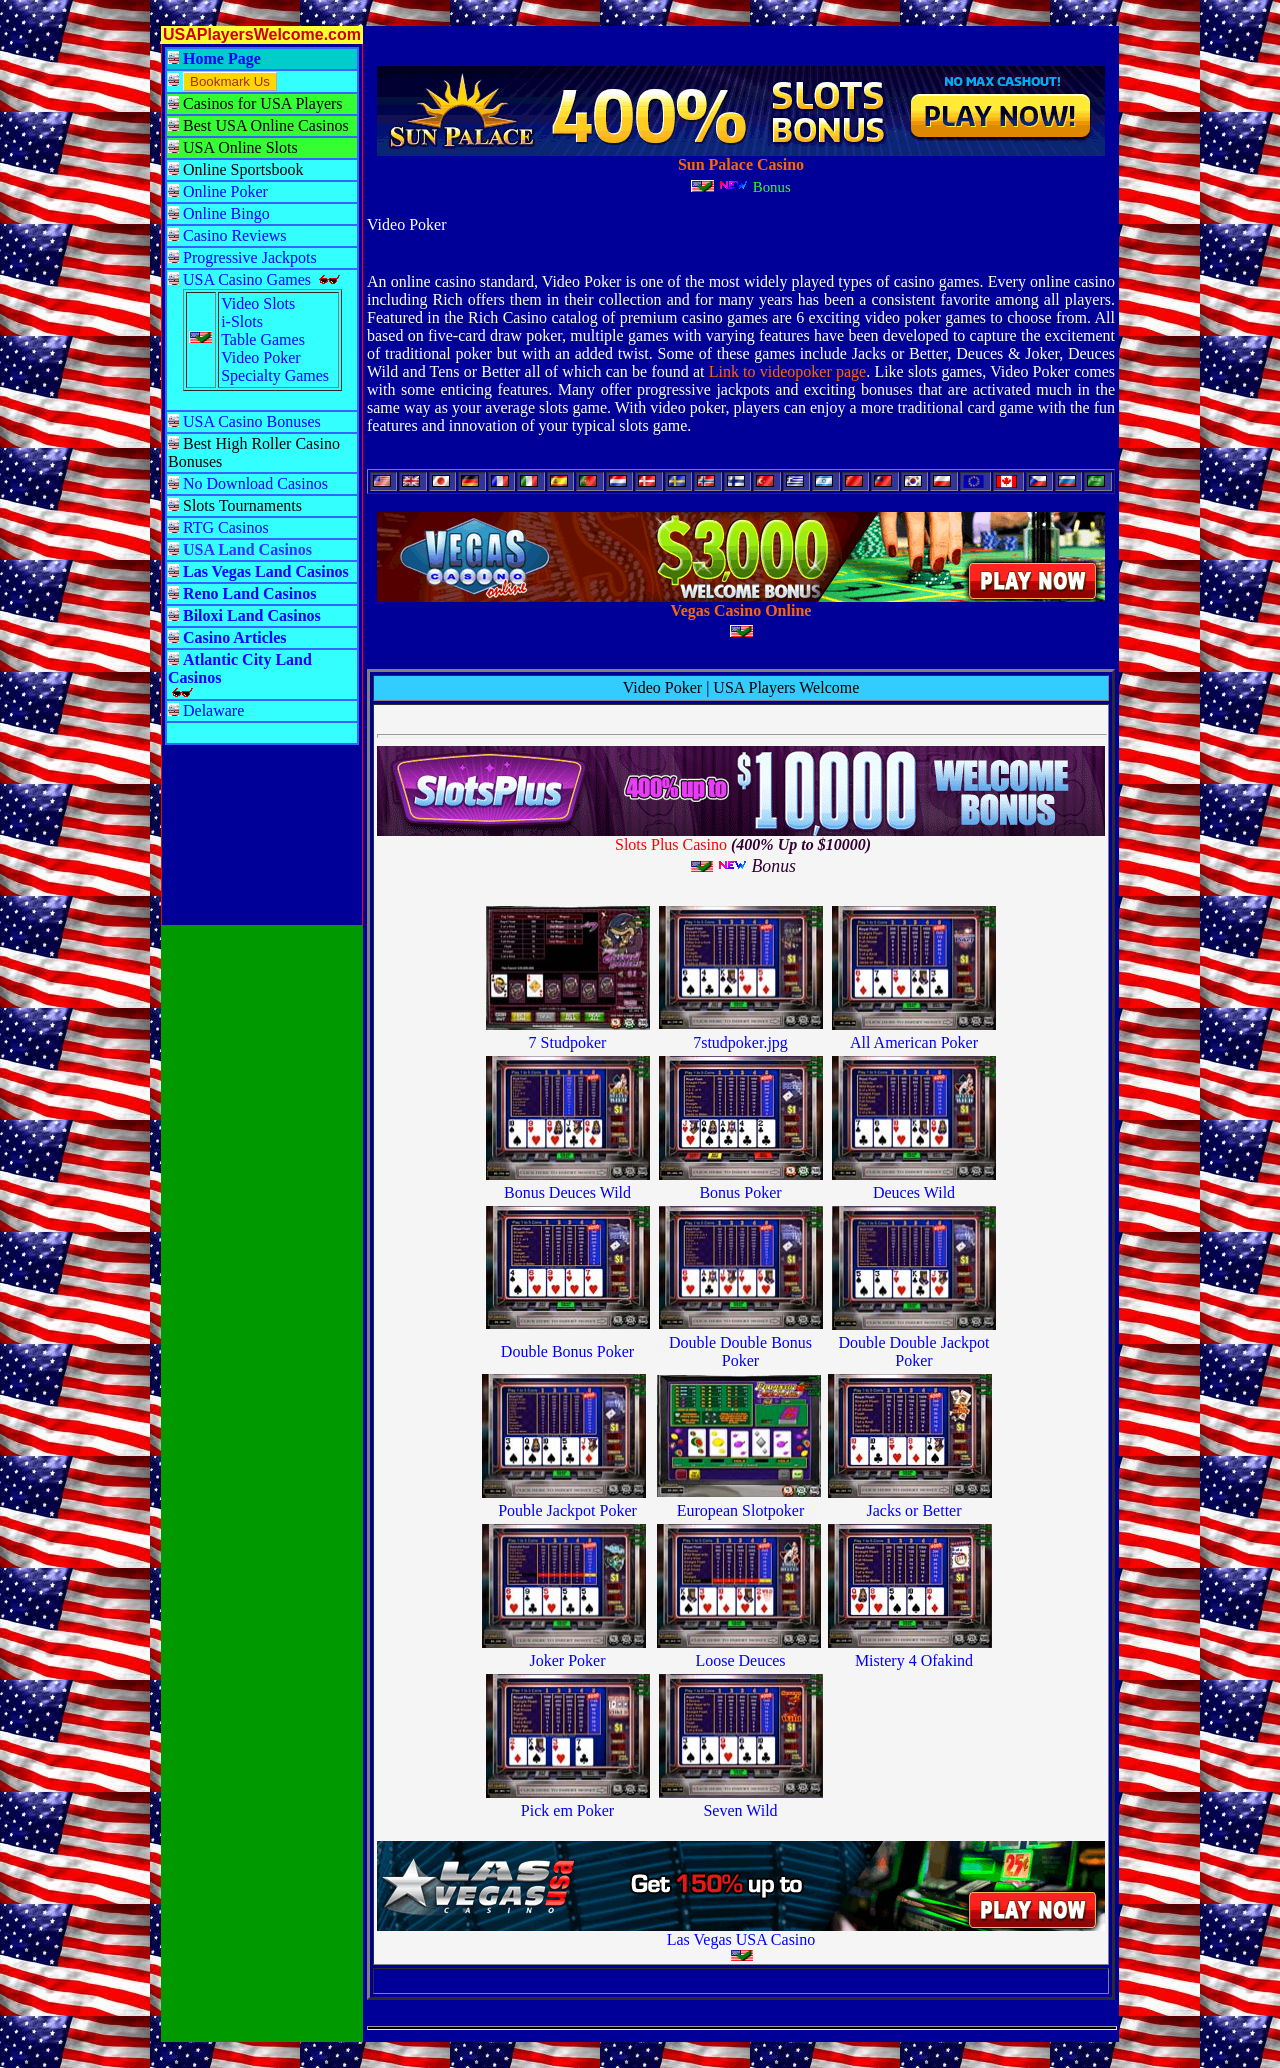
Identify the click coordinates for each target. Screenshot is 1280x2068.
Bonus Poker (740, 1192)
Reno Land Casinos (249, 593)
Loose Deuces (740, 1660)
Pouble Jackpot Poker (567, 1510)
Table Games (263, 339)
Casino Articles (235, 637)
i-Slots (242, 321)
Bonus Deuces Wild (567, 1192)
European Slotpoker (741, 1510)
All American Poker (914, 1042)
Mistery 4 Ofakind (914, 1660)
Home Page (222, 58)
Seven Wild (740, 1810)
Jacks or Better (913, 1510)
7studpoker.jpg (740, 1042)
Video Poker (260, 357)
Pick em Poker (567, 1810)
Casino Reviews (235, 235)
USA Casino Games (247, 279)
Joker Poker (568, 1660)
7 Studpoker (568, 1042)
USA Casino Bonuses (252, 421)
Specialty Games (275, 375)
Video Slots (258, 303)
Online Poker (225, 191)
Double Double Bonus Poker (740, 1351)
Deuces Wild (914, 1192)
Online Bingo (226, 213)
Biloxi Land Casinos (252, 615)
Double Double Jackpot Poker (913, 1351)
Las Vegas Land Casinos (266, 571)
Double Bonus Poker (567, 1351)
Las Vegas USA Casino (741, 1939)
